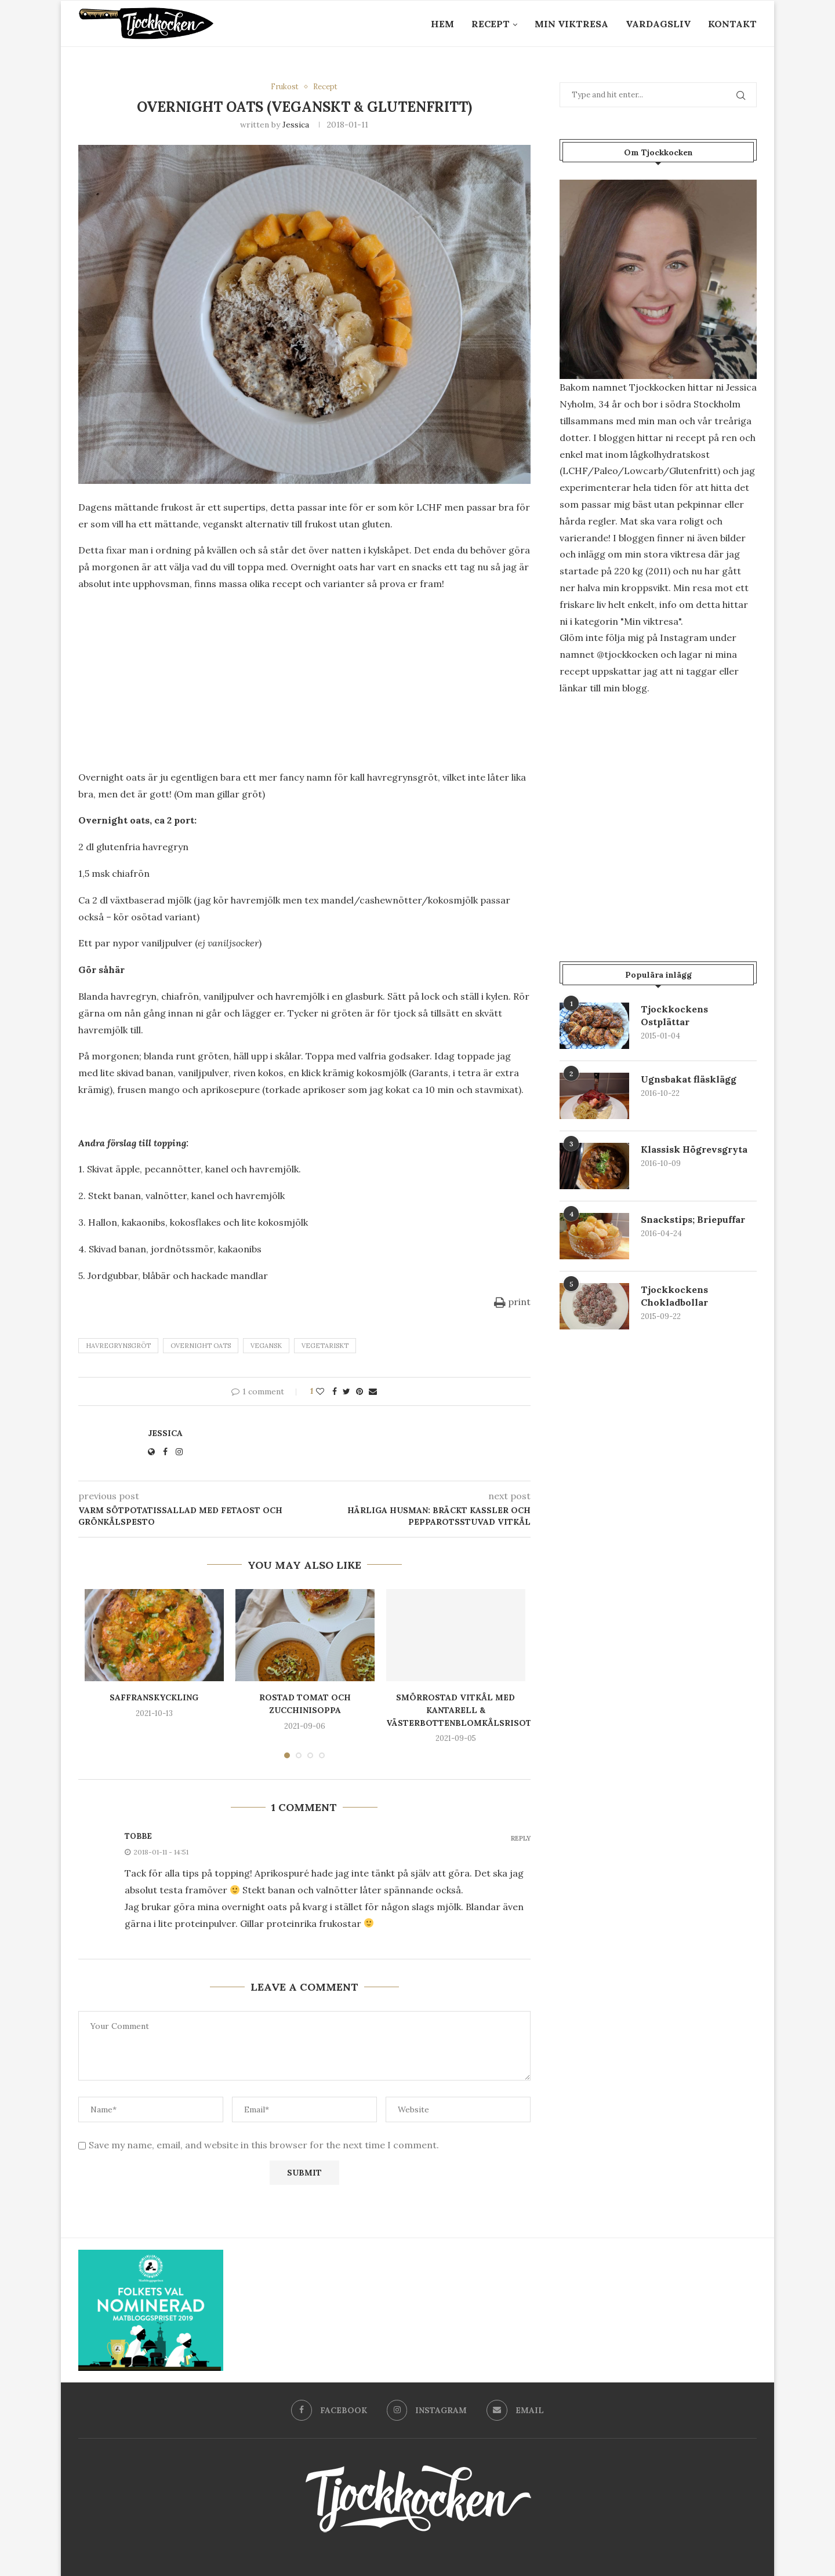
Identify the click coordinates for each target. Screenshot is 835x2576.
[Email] (515, 2410)
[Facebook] (329, 2410)
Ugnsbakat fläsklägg (688, 1079)
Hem (442, 24)
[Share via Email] (373, 1391)
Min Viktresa (571, 24)
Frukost (284, 87)
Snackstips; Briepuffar (693, 1219)
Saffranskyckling (154, 1698)
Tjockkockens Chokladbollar (674, 1296)
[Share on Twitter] (346, 1391)
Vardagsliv (658, 24)
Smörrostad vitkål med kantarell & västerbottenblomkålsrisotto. (466, 1710)
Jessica (295, 124)
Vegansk (266, 1346)
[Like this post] (320, 1391)
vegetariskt (325, 1346)
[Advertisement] (304, 683)
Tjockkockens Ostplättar (674, 1015)
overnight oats (200, 1346)
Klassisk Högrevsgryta (694, 1149)
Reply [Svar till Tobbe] (521, 1838)
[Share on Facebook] (334, 1391)
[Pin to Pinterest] (359, 1391)
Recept (490, 24)
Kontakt (732, 24)
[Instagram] (427, 2410)
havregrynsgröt (118, 1346)
